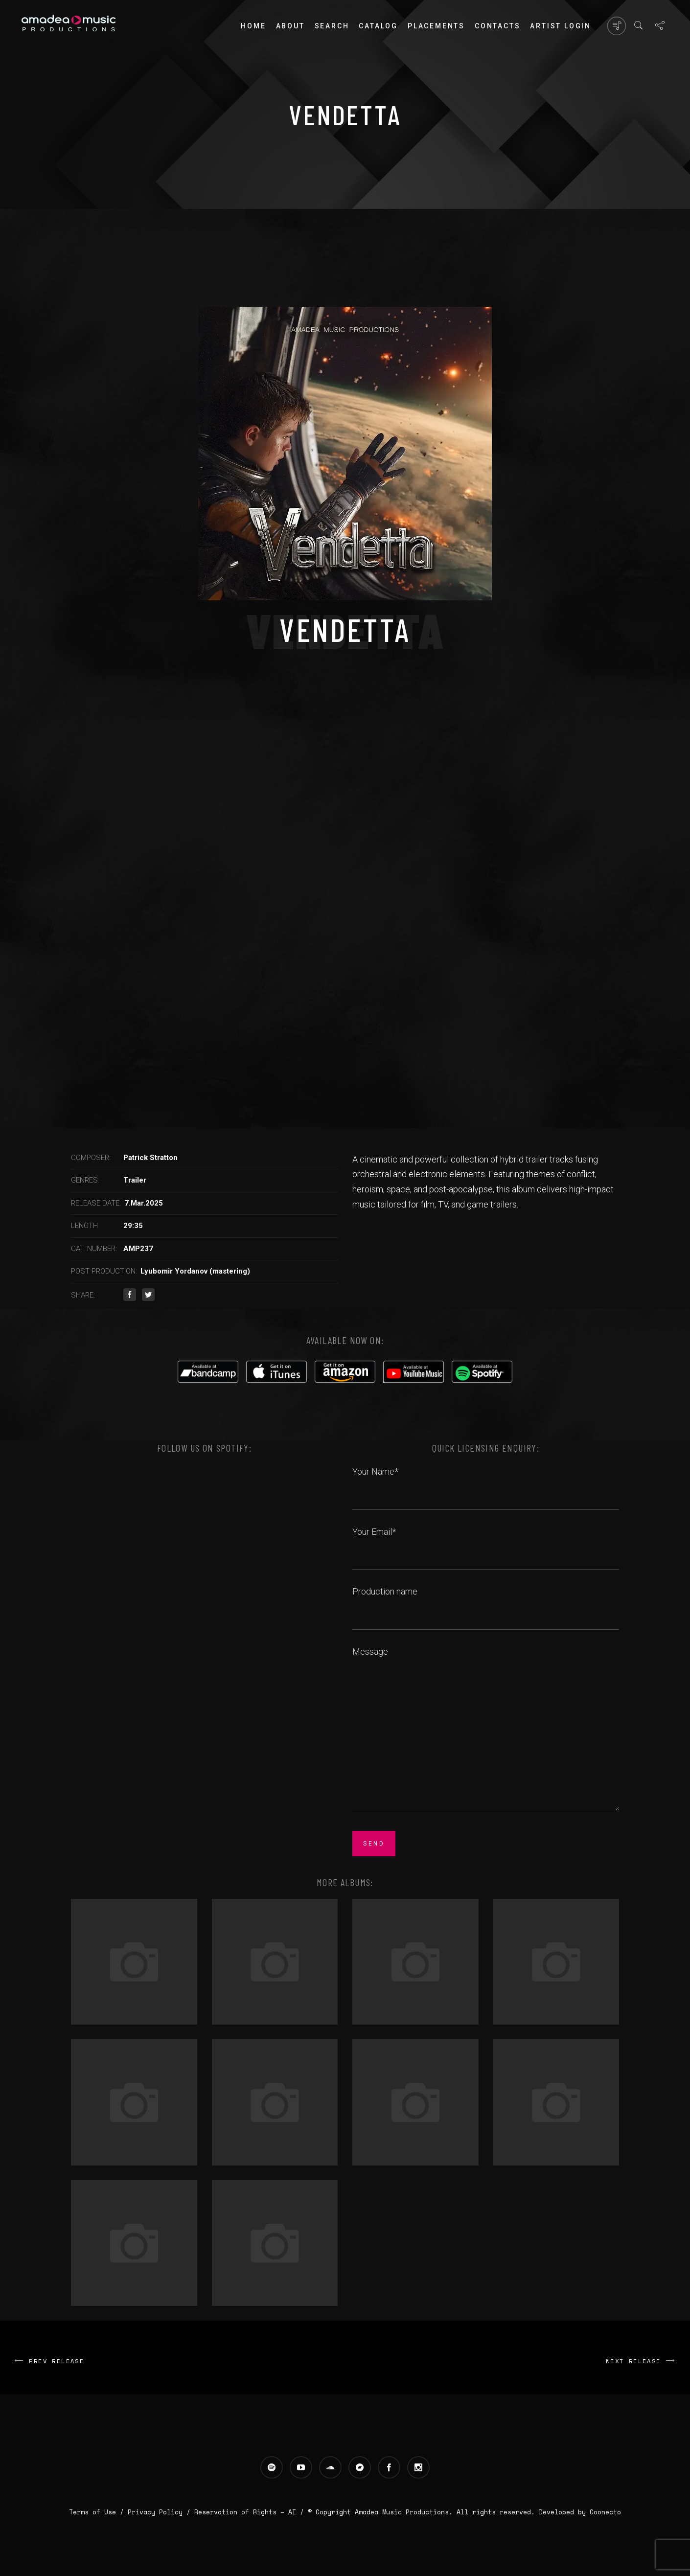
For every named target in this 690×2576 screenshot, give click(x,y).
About (290, 26)
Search (332, 26)
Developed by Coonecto (580, 2512)
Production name (485, 1602)
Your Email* (485, 1543)
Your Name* (485, 1482)
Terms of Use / (98, 2512)
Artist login (560, 26)
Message (485, 1730)
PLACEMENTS (436, 26)
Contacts (497, 26)
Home (253, 26)
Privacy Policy (155, 2512)
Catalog (378, 26)
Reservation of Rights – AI (247, 2512)
